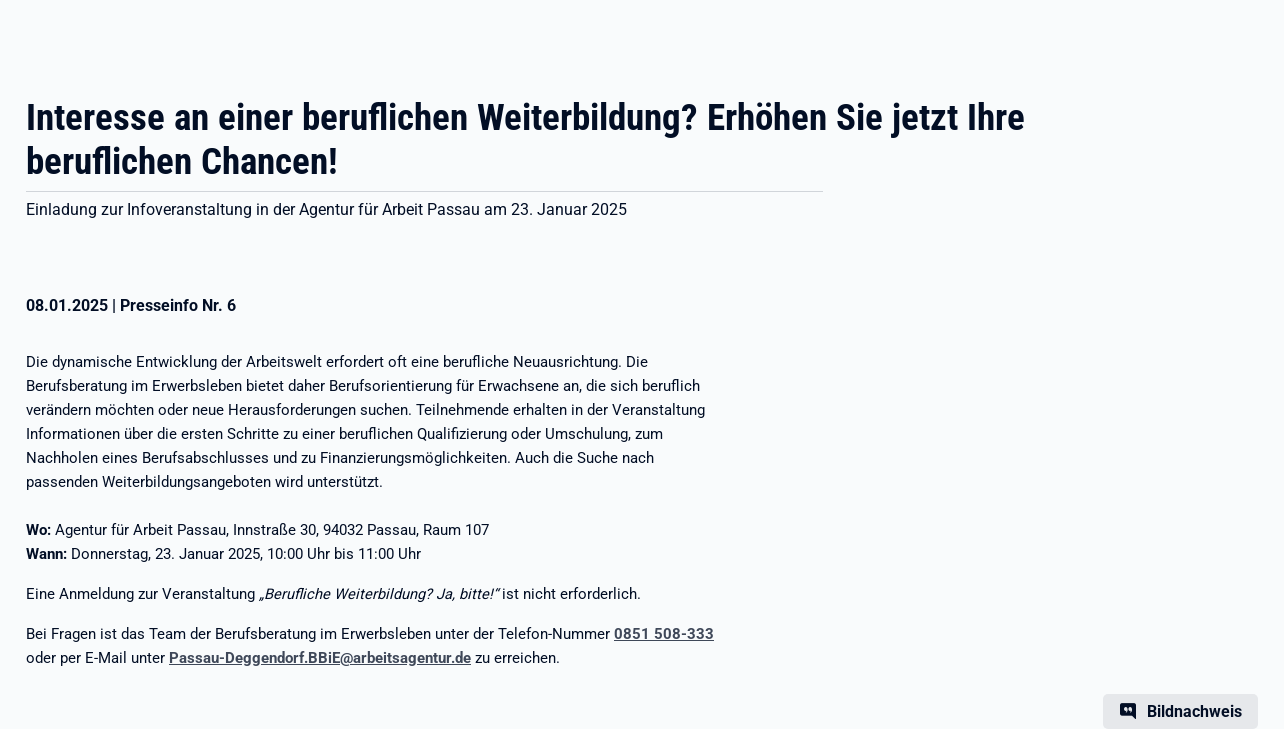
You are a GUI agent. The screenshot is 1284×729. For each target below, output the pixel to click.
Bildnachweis (1194, 711)
